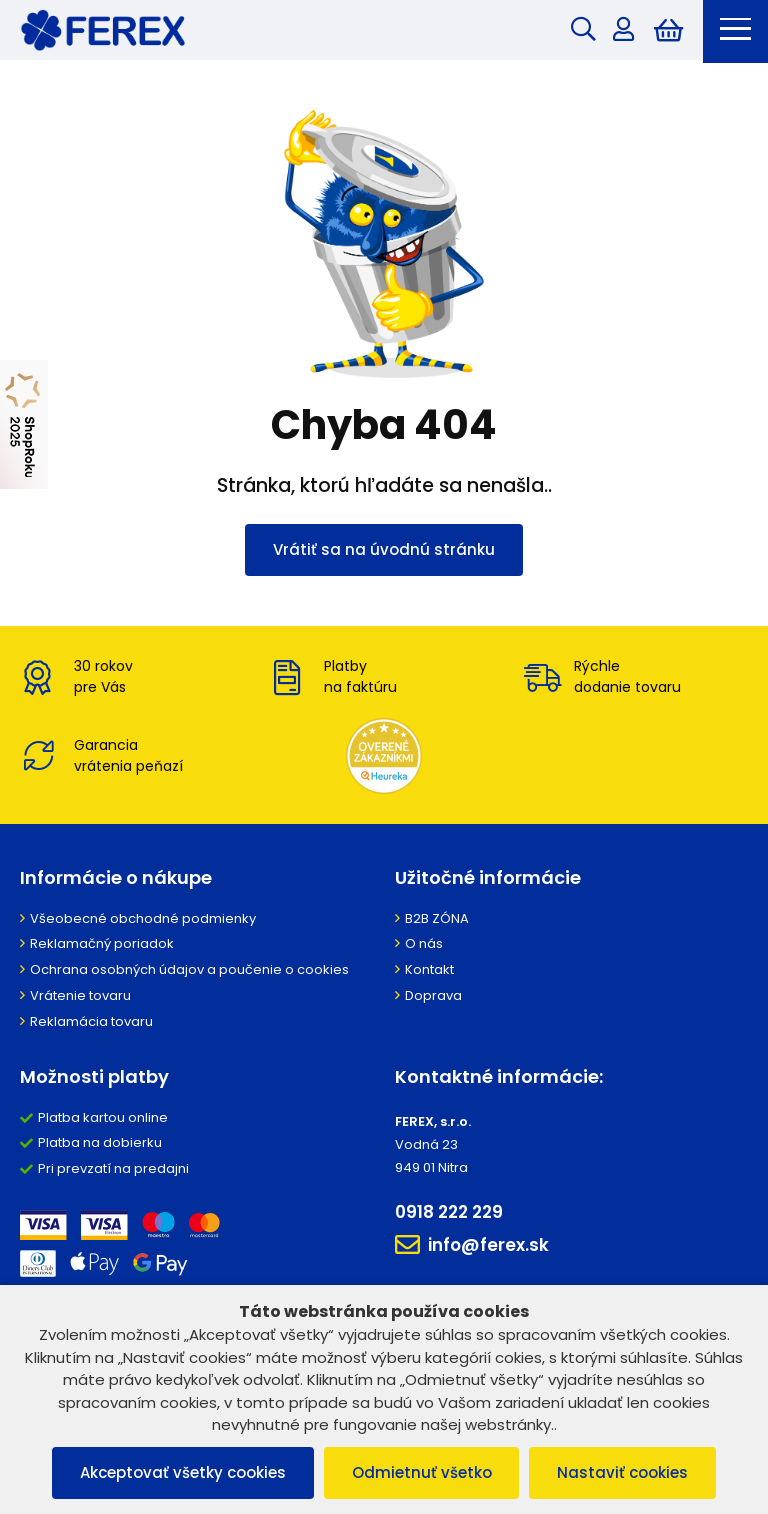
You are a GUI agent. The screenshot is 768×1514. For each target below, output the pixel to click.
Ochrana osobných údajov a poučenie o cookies (189, 973)
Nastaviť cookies (627, 1472)
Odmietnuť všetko (422, 1472)
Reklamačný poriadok (102, 947)
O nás (424, 947)
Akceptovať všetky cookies (179, 1472)
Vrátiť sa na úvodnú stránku (384, 551)
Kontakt (429, 973)
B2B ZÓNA (437, 921)
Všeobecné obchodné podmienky (143, 921)
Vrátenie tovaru (80, 998)
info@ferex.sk (472, 1248)
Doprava (433, 998)
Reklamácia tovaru (91, 1024)
